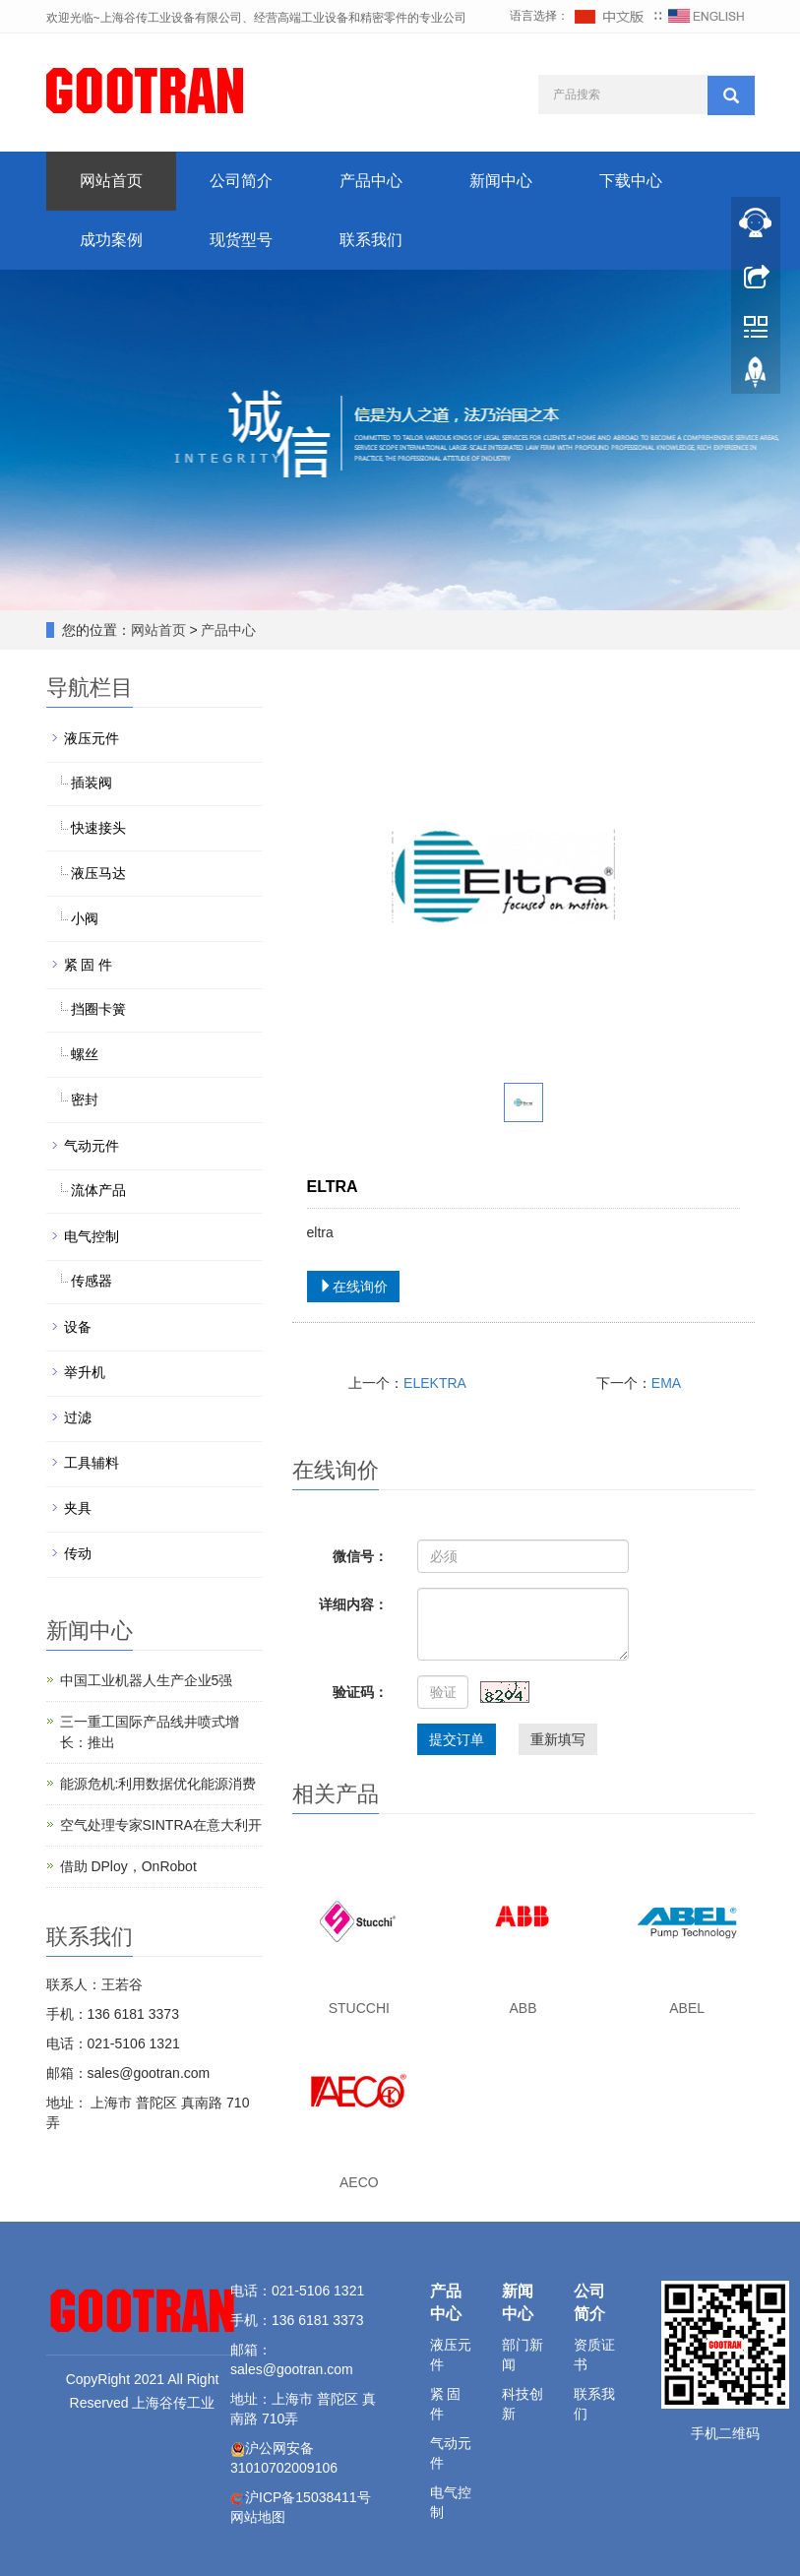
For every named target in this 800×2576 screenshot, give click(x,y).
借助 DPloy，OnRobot (128, 1866)
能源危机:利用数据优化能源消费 (158, 1783)
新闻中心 (500, 180)
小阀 (84, 918)
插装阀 (91, 782)
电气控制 (91, 1236)
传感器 (91, 1280)
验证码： (360, 1692)
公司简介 (241, 180)
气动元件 (91, 1146)
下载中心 (630, 180)
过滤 (78, 1417)
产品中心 (370, 180)
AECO (359, 2182)
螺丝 (84, 1054)
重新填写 (557, 1739)
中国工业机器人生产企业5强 (146, 1680)
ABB (522, 2008)
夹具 (78, 1508)
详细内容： (353, 1604)
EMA (666, 1383)
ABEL (687, 2008)
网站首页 (111, 180)
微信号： (360, 1556)
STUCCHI (359, 2008)
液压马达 (98, 873)
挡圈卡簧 (98, 1009)
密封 (84, 1099)
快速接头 (98, 828)
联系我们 (370, 239)
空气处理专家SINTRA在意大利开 (161, 1825)
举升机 (84, 1372)
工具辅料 (91, 1463)
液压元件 (91, 738)
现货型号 (241, 239)
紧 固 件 (88, 965)
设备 (78, 1327)
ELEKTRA (434, 1383)
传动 (78, 1553)
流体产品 (98, 1190)
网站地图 (257, 2517)
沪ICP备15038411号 (308, 2497)
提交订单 (456, 1739)
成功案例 (111, 239)
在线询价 (353, 1286)
